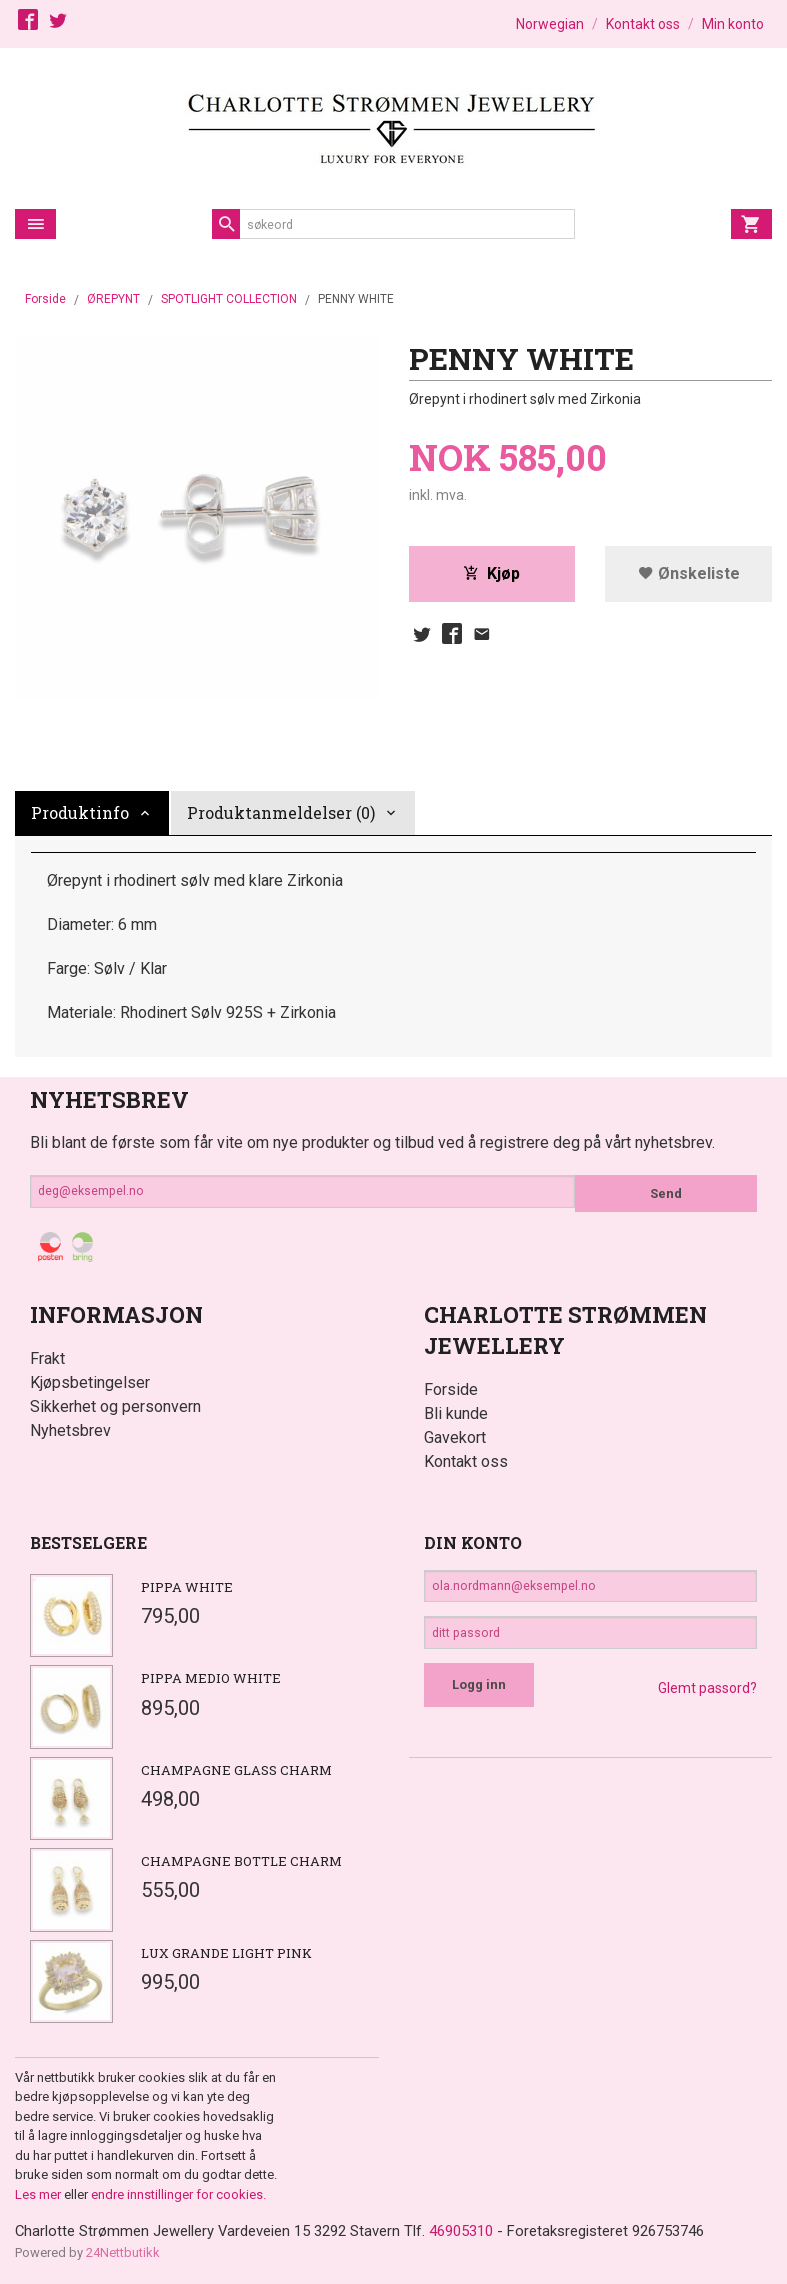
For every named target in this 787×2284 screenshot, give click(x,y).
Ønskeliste (689, 575)
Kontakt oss (466, 1461)
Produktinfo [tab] (80, 812)
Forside (45, 299)
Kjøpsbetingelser (90, 1382)
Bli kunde (456, 1413)
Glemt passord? (707, 1701)
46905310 (495, 2231)
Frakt (47, 1358)
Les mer (39, 2194)
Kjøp (491, 575)
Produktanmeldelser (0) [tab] (281, 812)
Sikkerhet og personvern (115, 1406)
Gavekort (455, 1437)
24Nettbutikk (123, 2253)
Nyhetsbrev (70, 1430)
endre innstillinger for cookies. (178, 2194)
